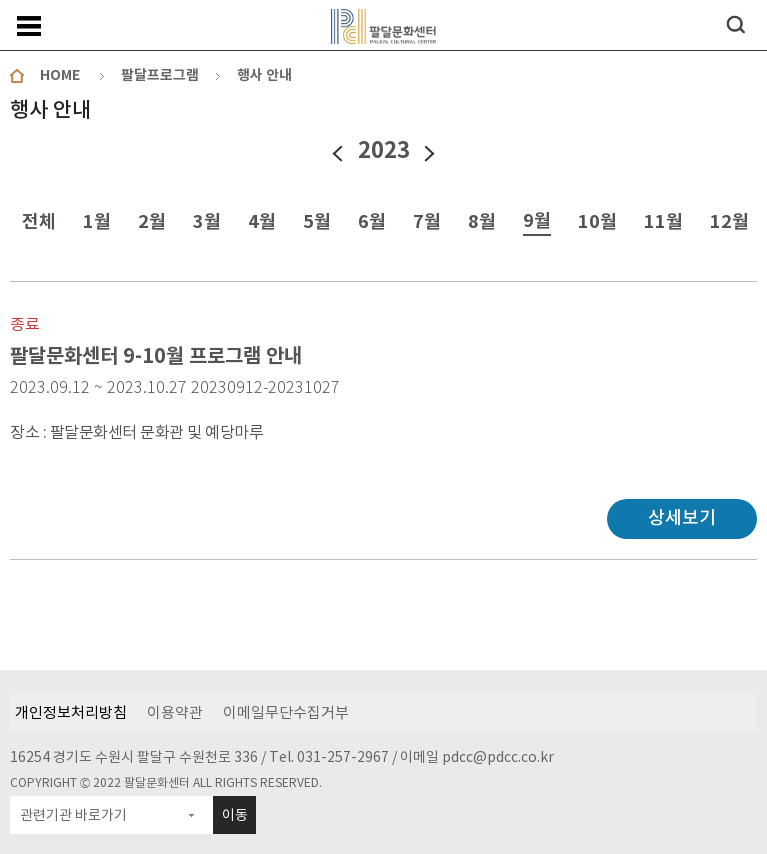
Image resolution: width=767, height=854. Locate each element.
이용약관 (175, 712)
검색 (735, 24)
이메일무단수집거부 (286, 712)
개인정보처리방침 (71, 712)
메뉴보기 (29, 26)
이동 (235, 815)
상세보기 (682, 517)
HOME (60, 75)
